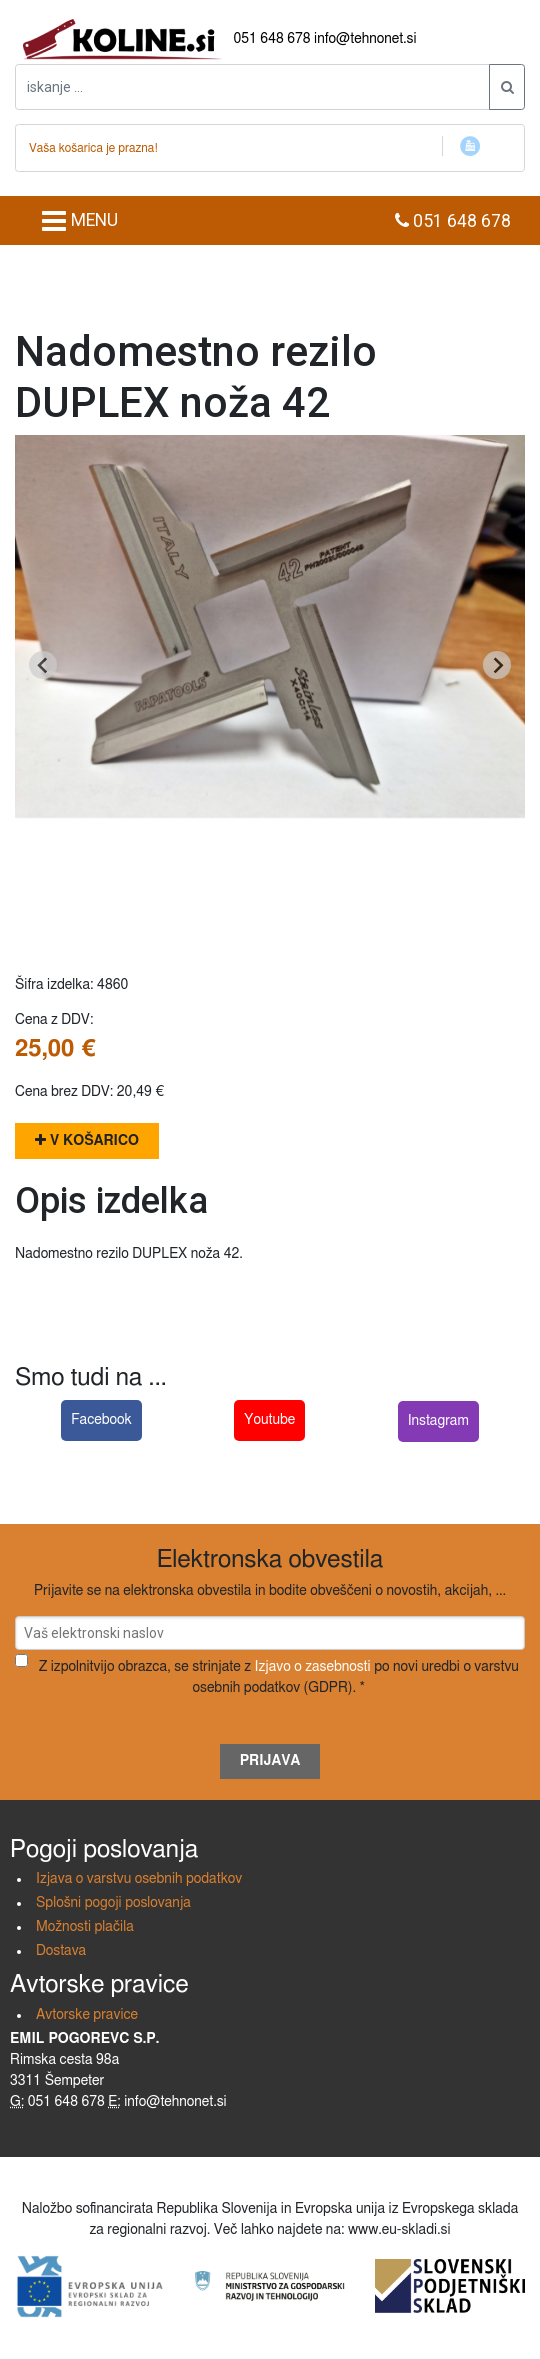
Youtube (269, 1420)
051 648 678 (272, 39)
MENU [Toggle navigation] (79, 221)
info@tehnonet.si (365, 39)
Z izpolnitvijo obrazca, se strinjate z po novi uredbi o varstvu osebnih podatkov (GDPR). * (279, 1677)
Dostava (61, 1951)
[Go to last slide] (43, 665)
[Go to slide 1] (269, 908)
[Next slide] (497, 665)
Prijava (270, 1761)
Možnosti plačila (85, 1927)
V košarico (87, 1140)
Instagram (438, 1421)
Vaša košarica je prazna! (93, 148)
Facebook (101, 1420)
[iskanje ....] (252, 87)
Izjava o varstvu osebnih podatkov (139, 1879)
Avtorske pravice (87, 2015)
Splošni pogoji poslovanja (113, 1903)
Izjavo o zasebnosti (313, 1667)
